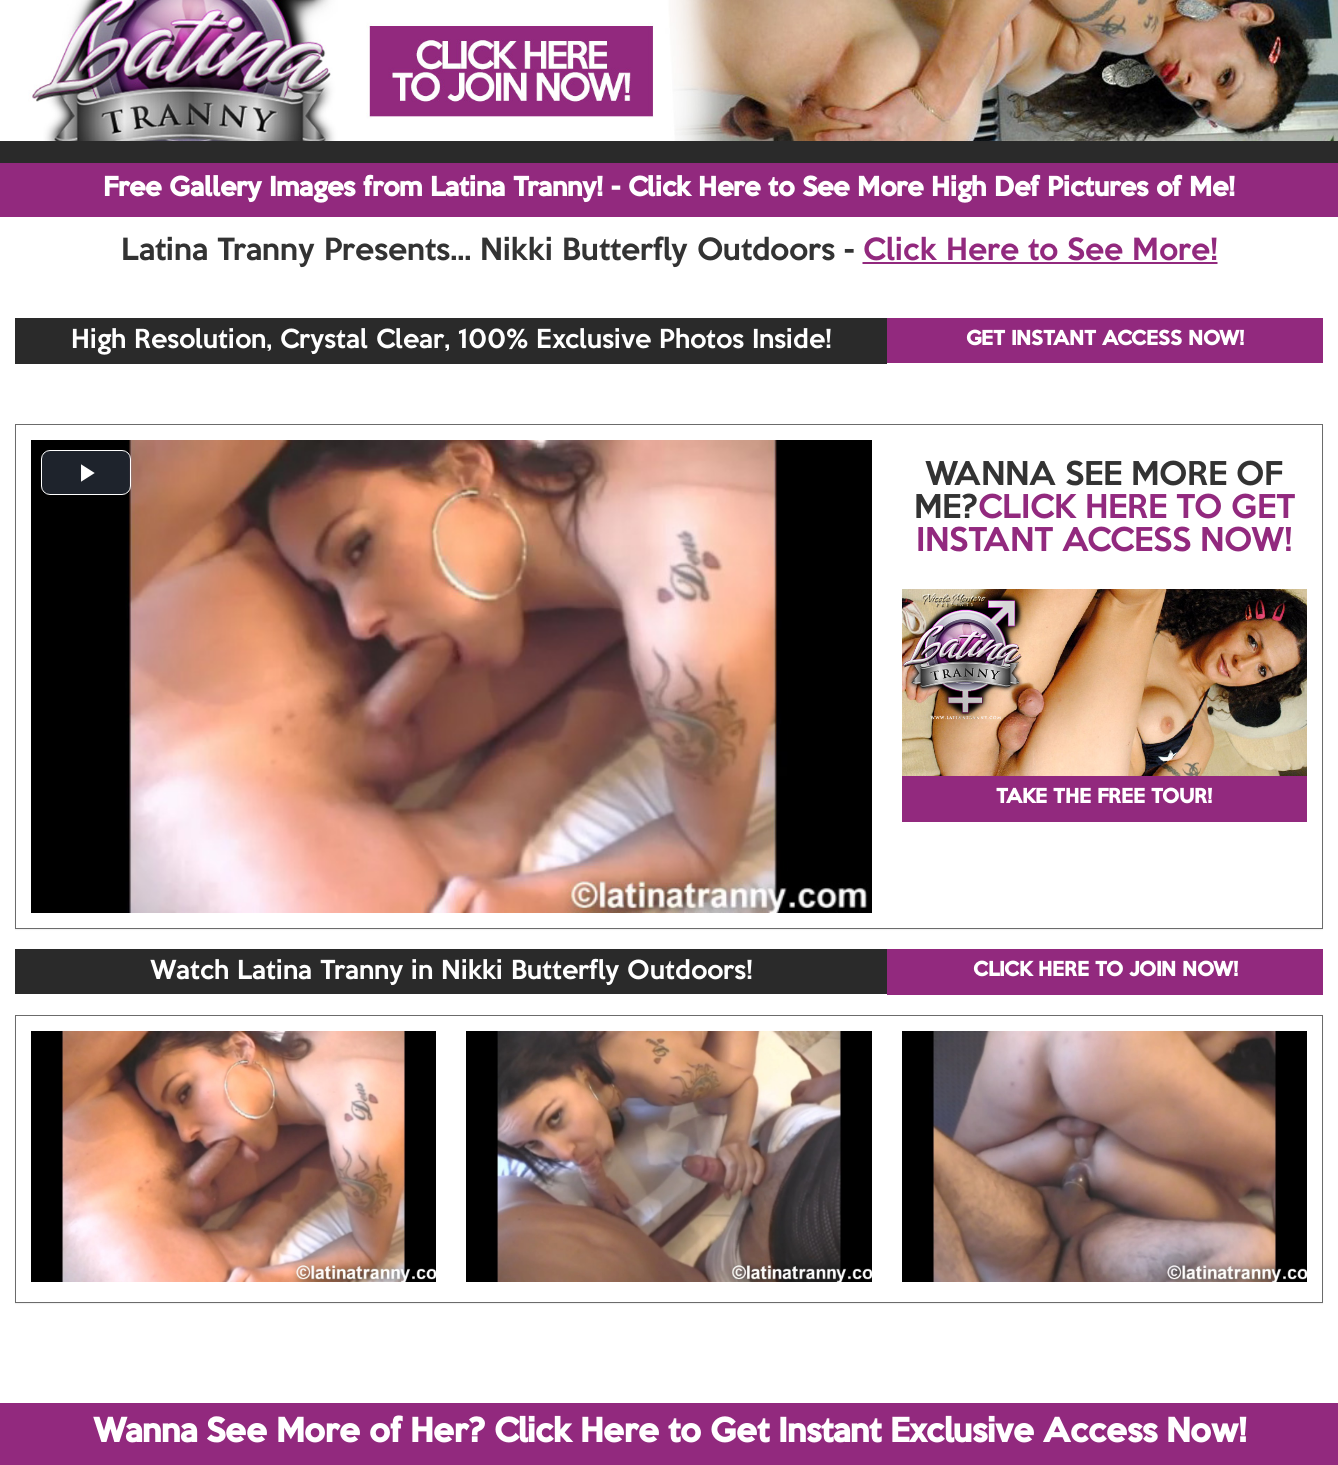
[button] (86, 472)
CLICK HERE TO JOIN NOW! (1105, 971)
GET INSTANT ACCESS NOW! (1105, 340)
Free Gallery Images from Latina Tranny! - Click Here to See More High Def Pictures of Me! (669, 189)
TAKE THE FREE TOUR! (1104, 798)
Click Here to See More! (1040, 252)
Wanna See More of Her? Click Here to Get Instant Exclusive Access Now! (669, 1433)
